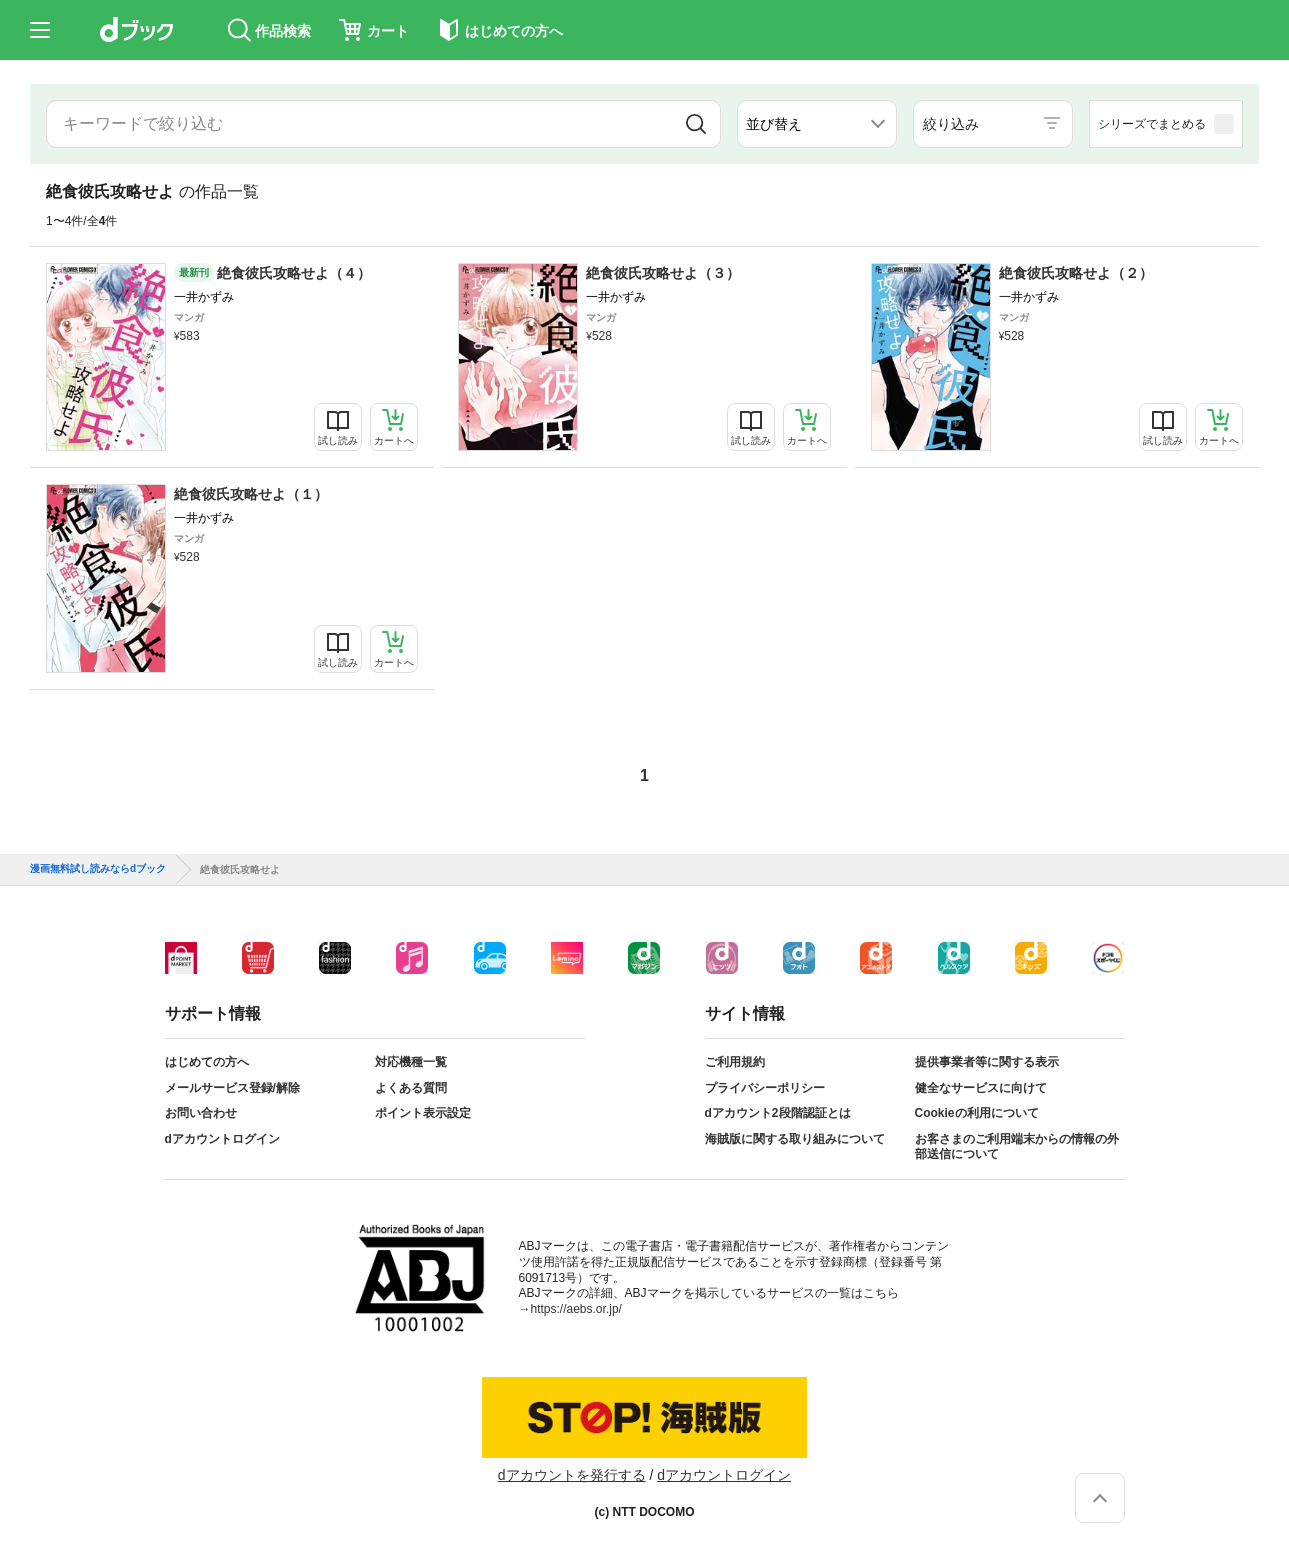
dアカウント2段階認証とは (778, 1113)
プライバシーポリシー (765, 1088)
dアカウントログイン (222, 1139)
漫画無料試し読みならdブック (98, 869)
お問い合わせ (201, 1113)
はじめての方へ (207, 1062)
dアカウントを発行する (572, 1475)
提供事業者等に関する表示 (987, 1062)
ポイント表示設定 (423, 1113)
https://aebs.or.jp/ (576, 1309)
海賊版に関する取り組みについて (795, 1139)
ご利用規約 (735, 1062)
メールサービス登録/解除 (232, 1088)
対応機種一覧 (411, 1062)
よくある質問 (411, 1088)
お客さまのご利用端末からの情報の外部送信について (1017, 1147)
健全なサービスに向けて (981, 1088)
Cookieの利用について (977, 1113)
